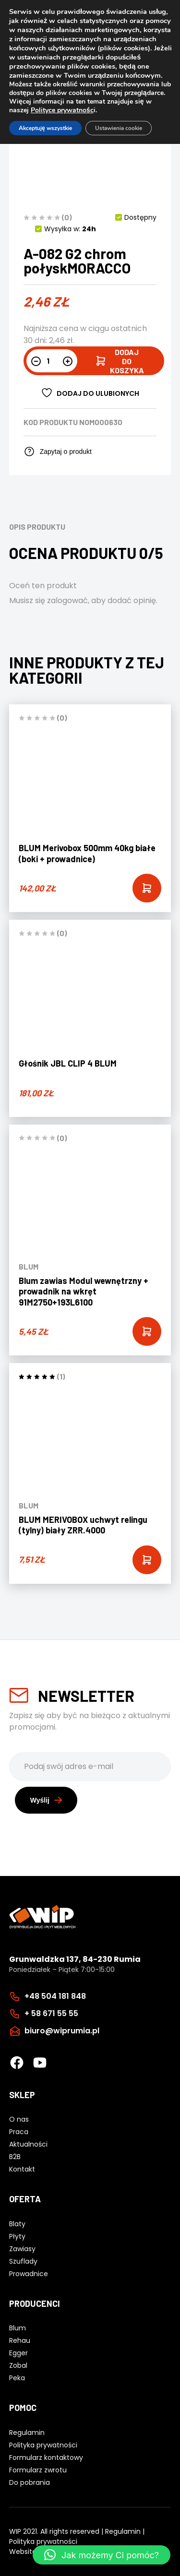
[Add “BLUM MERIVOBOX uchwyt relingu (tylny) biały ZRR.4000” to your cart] (146, 1559)
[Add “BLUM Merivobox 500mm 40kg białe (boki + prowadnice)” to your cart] (146, 888)
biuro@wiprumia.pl (61, 2030)
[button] (101, 2554)
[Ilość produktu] (51, 361)
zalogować (67, 600)
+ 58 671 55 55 (51, 2013)
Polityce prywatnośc (62, 110)
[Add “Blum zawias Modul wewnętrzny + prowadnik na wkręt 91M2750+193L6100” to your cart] (146, 1331)
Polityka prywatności (43, 2541)
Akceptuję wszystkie (45, 128)
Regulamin (123, 2531)
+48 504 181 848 (55, 1996)
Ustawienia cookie (118, 128)
